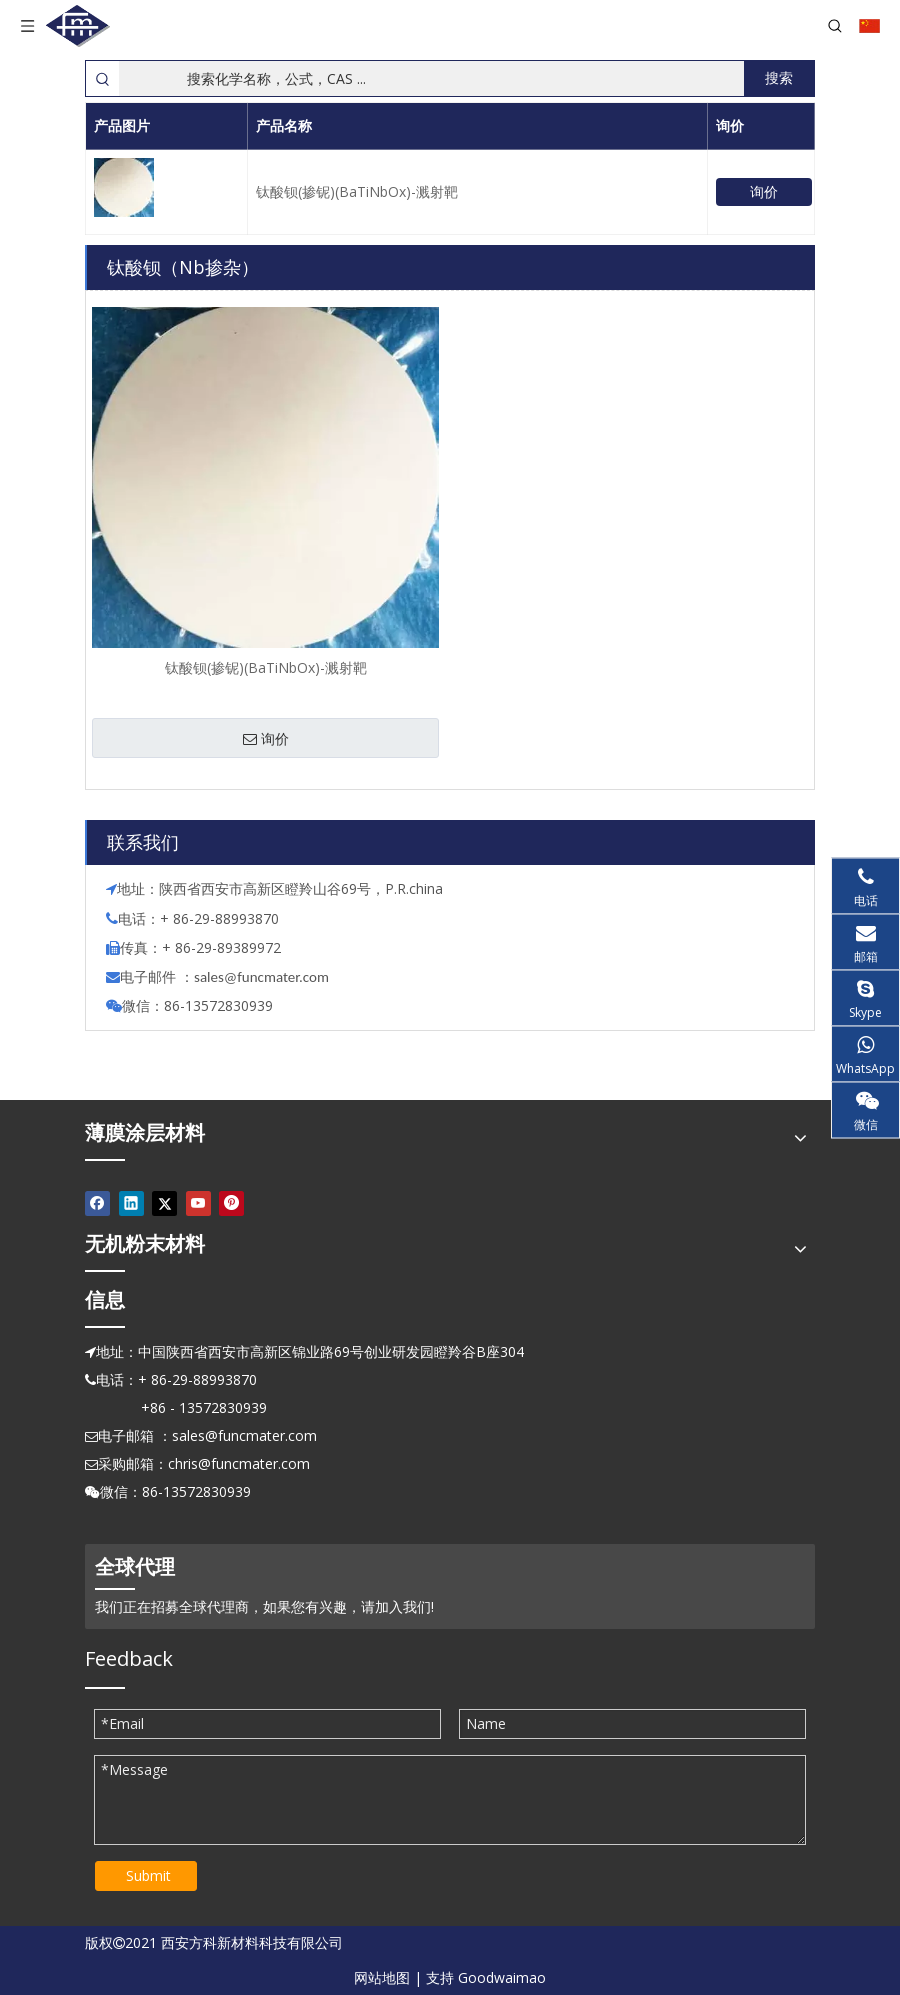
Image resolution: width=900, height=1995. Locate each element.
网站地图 (382, 1977)
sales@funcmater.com (244, 1435)
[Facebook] (97, 1204)
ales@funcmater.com (264, 977)
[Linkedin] (131, 1204)
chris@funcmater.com (239, 1463)
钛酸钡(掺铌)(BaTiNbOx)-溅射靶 (357, 191)
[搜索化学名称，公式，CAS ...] (431, 78)
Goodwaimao (502, 1977)
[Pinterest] (231, 1204)
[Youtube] (198, 1204)
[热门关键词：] (779, 78)
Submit (148, 1875)
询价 (764, 191)
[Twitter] (164, 1204)
